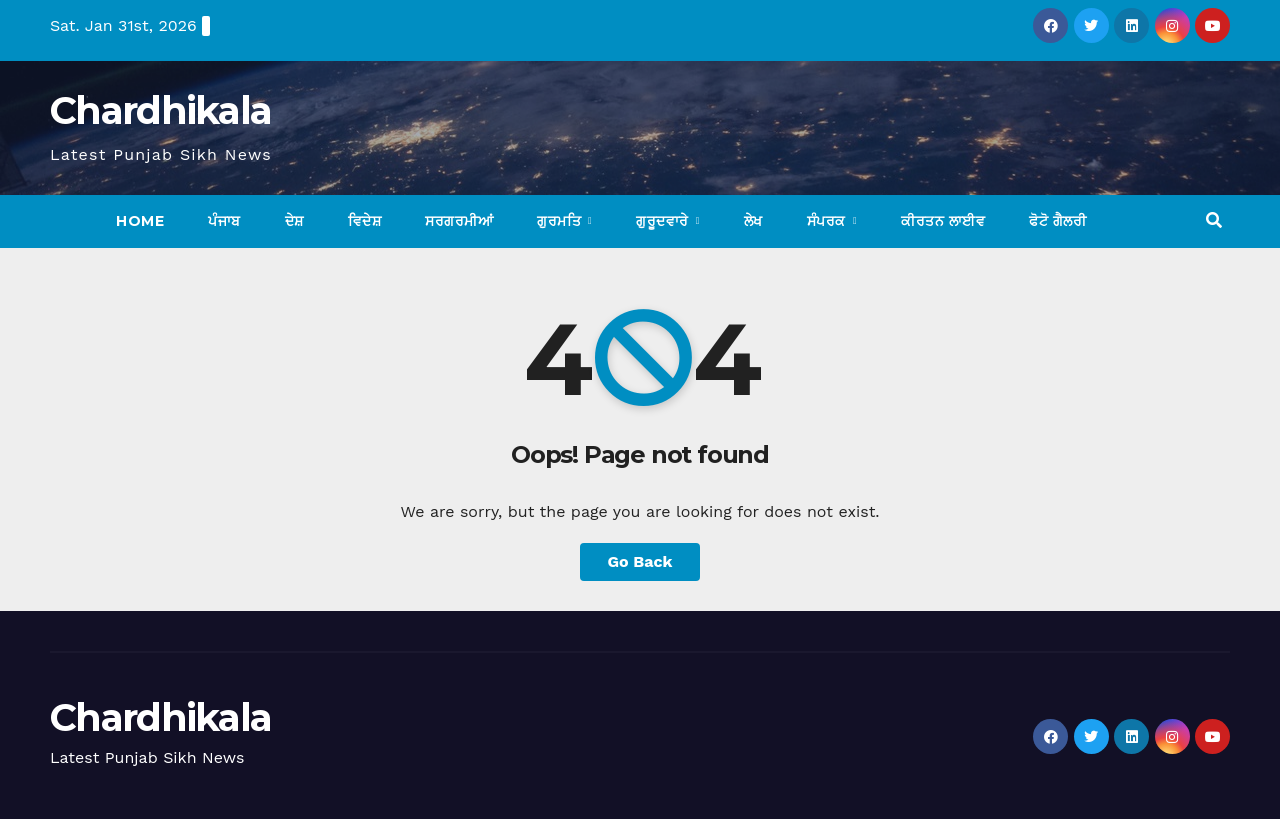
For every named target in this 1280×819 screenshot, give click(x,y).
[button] (1214, 220)
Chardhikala (160, 110)
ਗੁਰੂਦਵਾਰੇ (664, 221)
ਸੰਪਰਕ (829, 221)
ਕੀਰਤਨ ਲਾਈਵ (943, 221)
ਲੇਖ (753, 221)
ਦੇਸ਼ (294, 221)
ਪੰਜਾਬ (224, 221)
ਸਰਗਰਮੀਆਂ (459, 221)
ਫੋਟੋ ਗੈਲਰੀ (1057, 221)
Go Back (640, 561)
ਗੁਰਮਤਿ (561, 221)
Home (140, 221)
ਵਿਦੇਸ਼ (365, 221)
